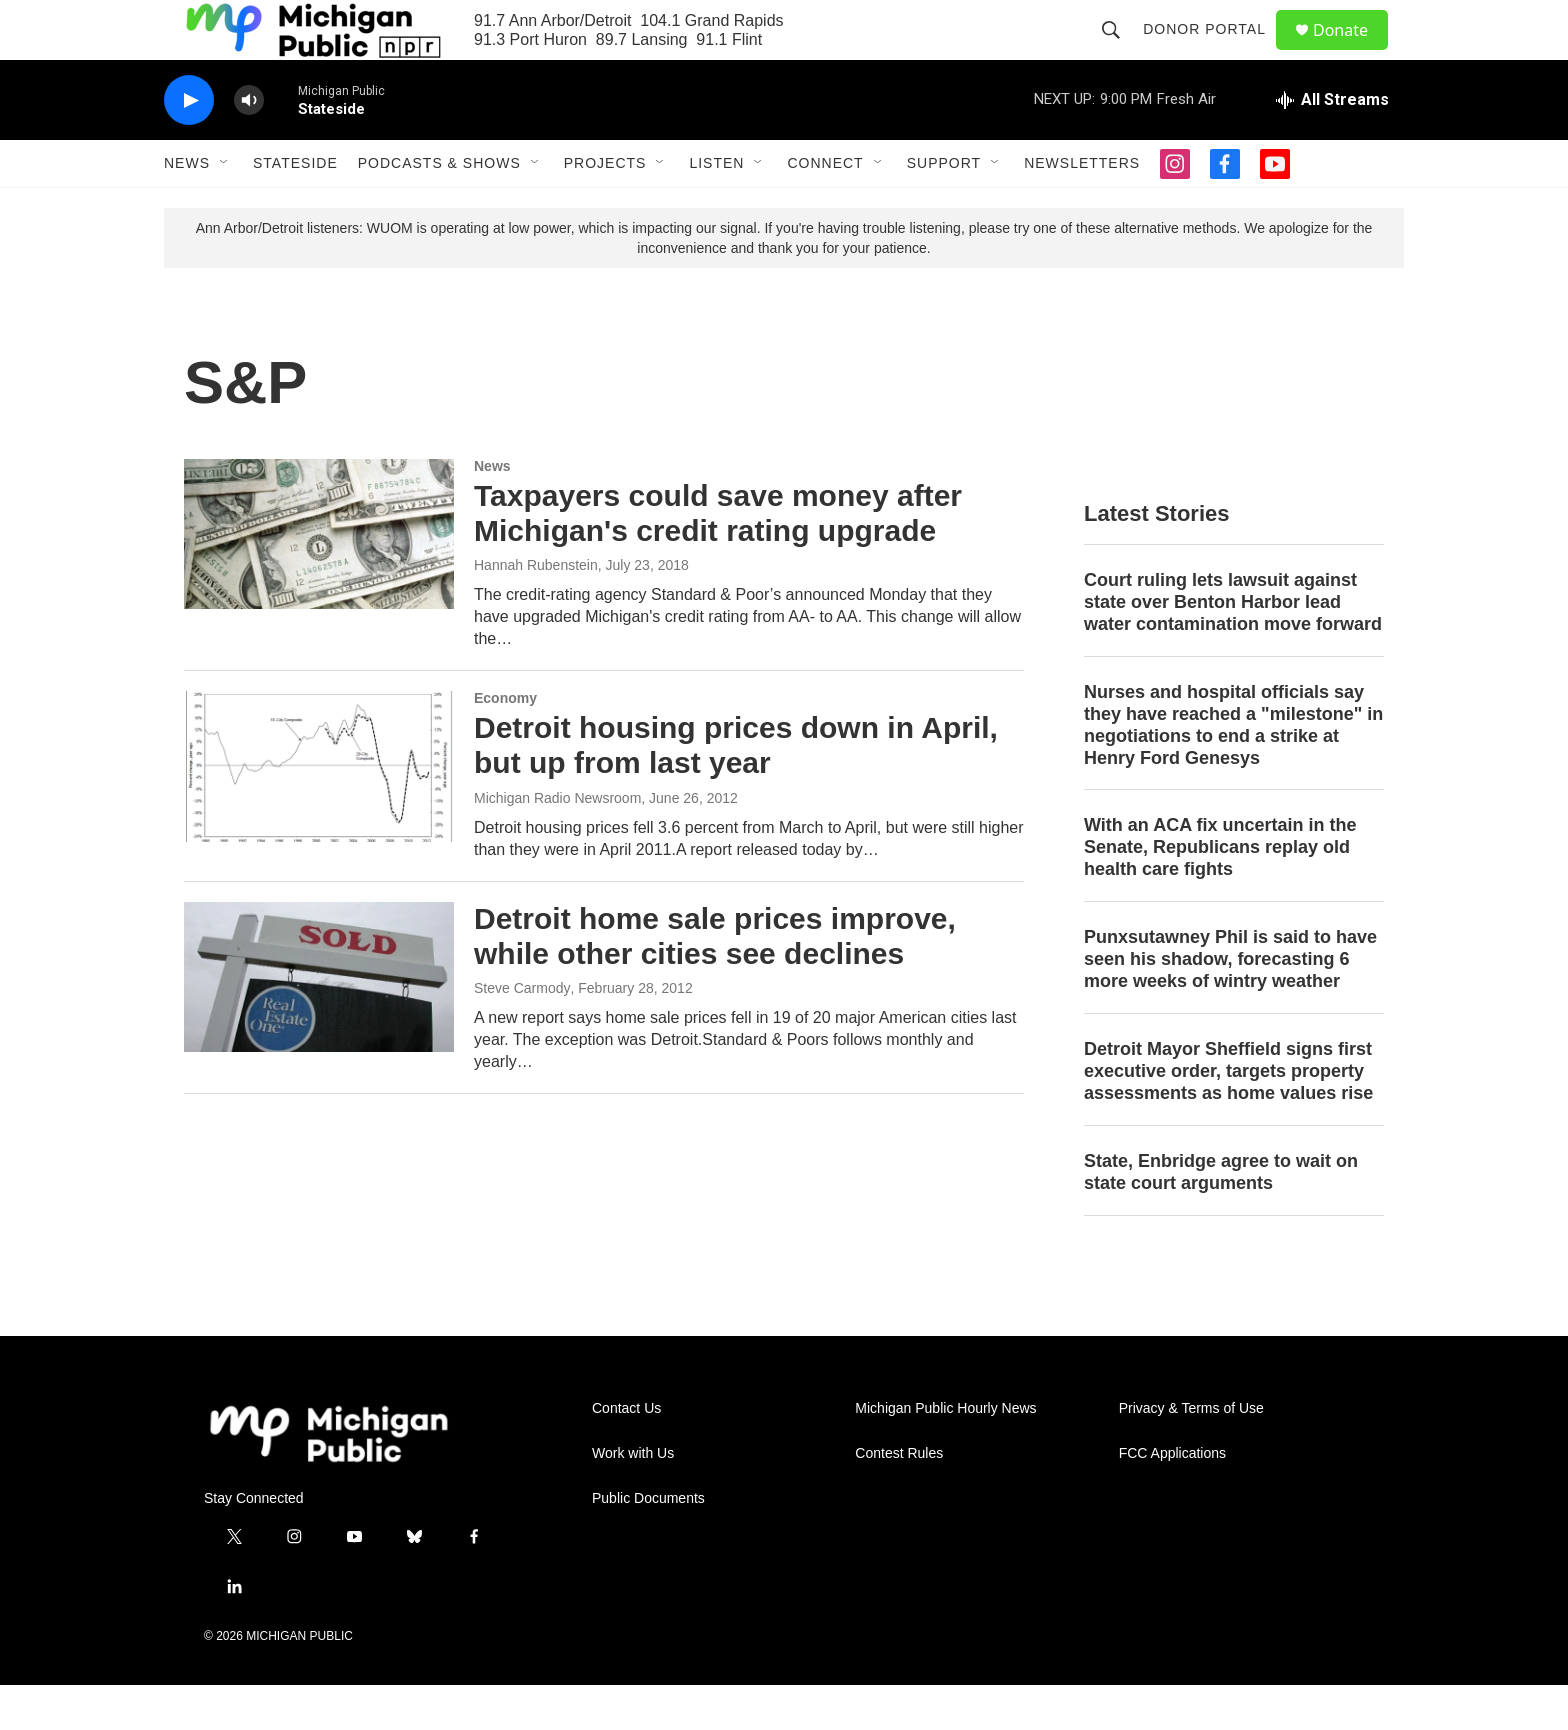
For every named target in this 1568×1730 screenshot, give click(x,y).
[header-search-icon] (1120, 52)
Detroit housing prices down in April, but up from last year (736, 790)
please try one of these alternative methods (1103, 273)
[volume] (249, 145)
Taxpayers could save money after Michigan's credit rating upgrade (718, 558)
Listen (716, 208)
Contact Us (626, 1453)
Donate (1353, 52)
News (187, 208)
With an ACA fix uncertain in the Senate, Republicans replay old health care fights (1220, 892)
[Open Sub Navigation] (225, 208)
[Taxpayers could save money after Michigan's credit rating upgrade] (319, 579)
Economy (505, 743)
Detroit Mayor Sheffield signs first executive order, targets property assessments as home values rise (1228, 1116)
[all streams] (1332, 145)
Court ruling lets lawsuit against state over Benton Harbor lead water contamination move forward (1233, 647)
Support (944, 208)
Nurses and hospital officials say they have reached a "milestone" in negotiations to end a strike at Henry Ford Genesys (1233, 770)
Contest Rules (899, 1498)
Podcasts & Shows (439, 208)
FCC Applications (1172, 1498)
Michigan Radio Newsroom (557, 843)
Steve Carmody (522, 1033)
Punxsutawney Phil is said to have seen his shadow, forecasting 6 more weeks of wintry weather (1230, 1004)
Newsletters (1082, 208)
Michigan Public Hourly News (945, 1453)
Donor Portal (1213, 52)
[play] (189, 145)
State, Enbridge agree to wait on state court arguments (1221, 1217)
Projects (605, 208)
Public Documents (648, 1543)
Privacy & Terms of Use (1191, 1453)
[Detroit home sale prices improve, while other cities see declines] (319, 1022)
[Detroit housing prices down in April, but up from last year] (319, 811)
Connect (825, 208)
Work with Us (633, 1498)
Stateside (295, 208)
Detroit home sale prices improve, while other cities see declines (715, 981)
